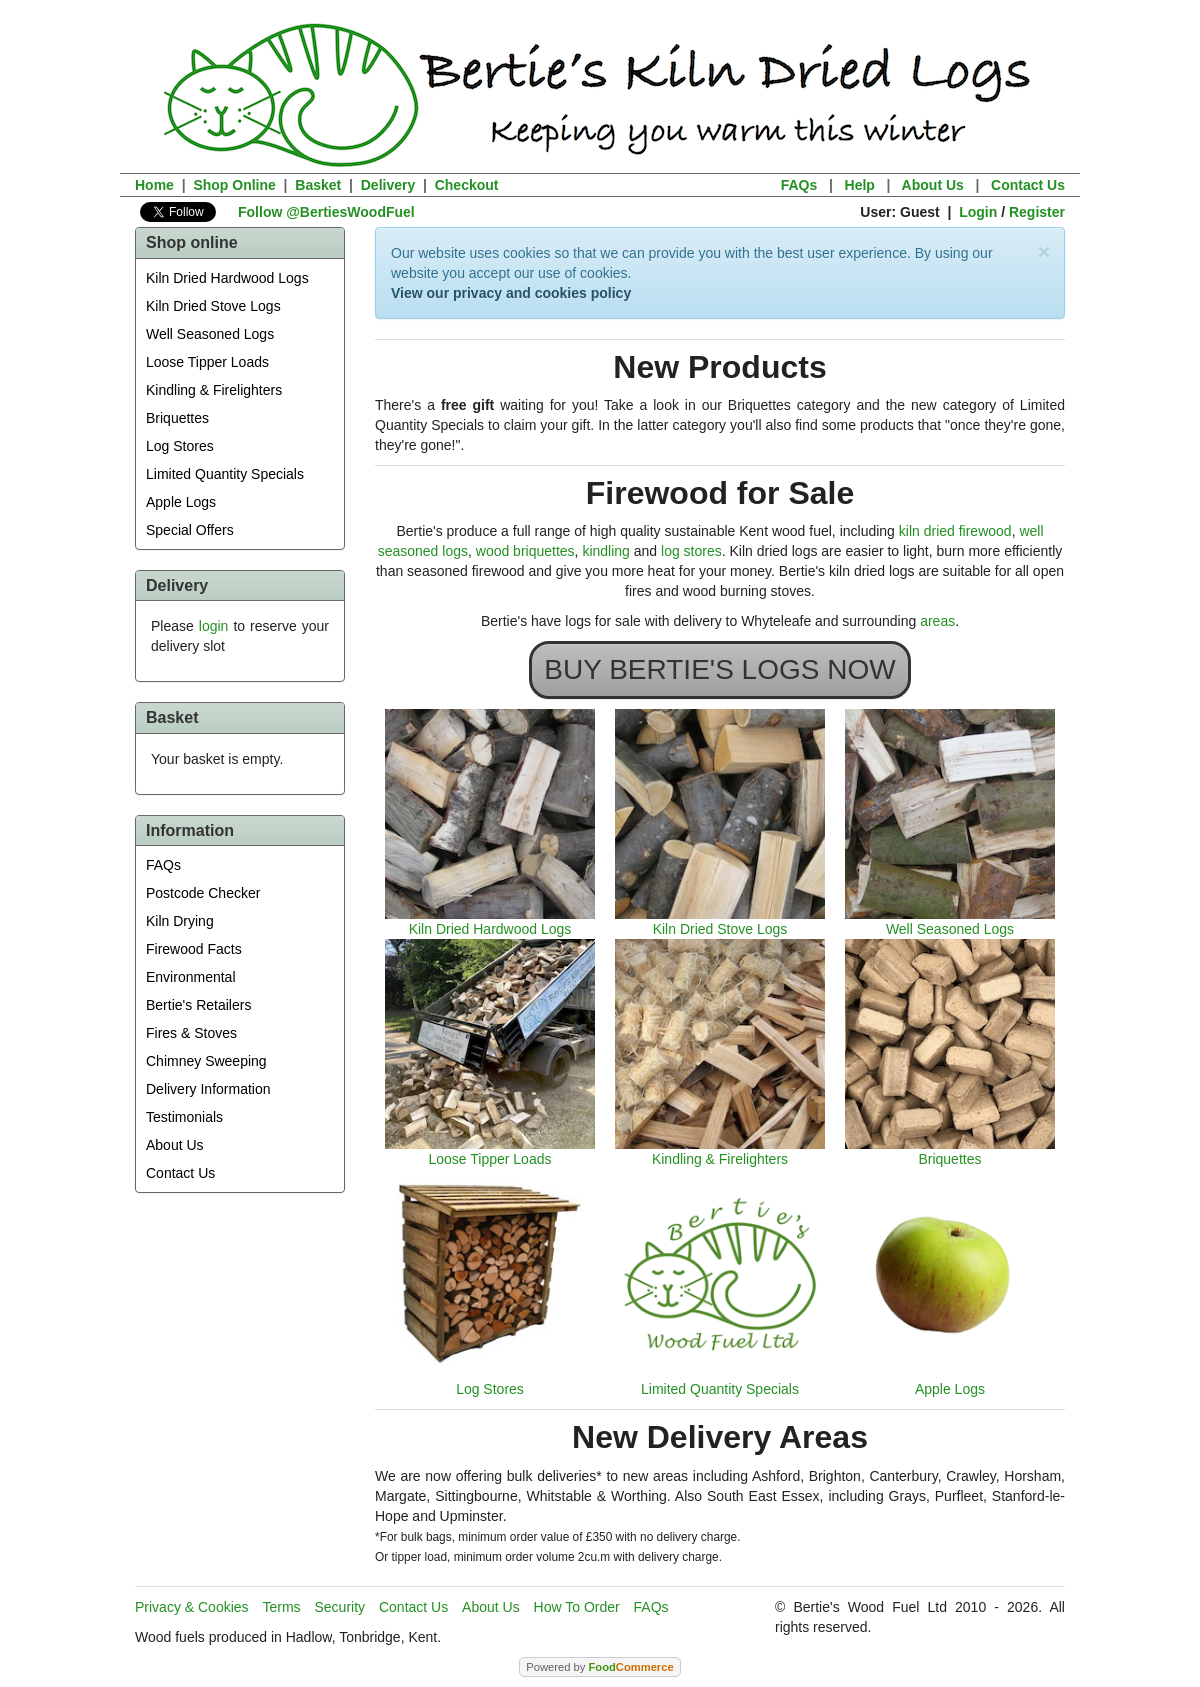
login (214, 626)
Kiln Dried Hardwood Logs (227, 278)
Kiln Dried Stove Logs (213, 306)
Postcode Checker (203, 893)
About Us (933, 185)
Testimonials (184, 1117)
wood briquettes (525, 551)
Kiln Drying (180, 921)
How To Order (577, 1607)
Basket (318, 185)
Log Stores (180, 446)
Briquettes (177, 418)
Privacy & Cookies (192, 1607)
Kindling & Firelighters (214, 390)
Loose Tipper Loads (207, 362)
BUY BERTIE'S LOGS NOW (719, 669)
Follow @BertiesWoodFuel (326, 212)
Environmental (191, 977)
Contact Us (1028, 185)
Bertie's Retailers (198, 1005)
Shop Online (234, 185)
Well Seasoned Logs (210, 334)
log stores (691, 551)
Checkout (467, 185)
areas (937, 621)
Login (978, 212)
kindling (605, 551)
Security (340, 1607)
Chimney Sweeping (206, 1061)
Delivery (388, 185)
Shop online (192, 242)
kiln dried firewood (955, 531)
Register (1037, 212)
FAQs (799, 185)
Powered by (599, 1667)
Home (154, 185)
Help (860, 185)
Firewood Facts (194, 949)
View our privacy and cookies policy (511, 293)
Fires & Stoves (191, 1033)
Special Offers (190, 530)
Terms (281, 1607)
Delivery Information (208, 1089)
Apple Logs (181, 502)
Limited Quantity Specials (225, 474)
